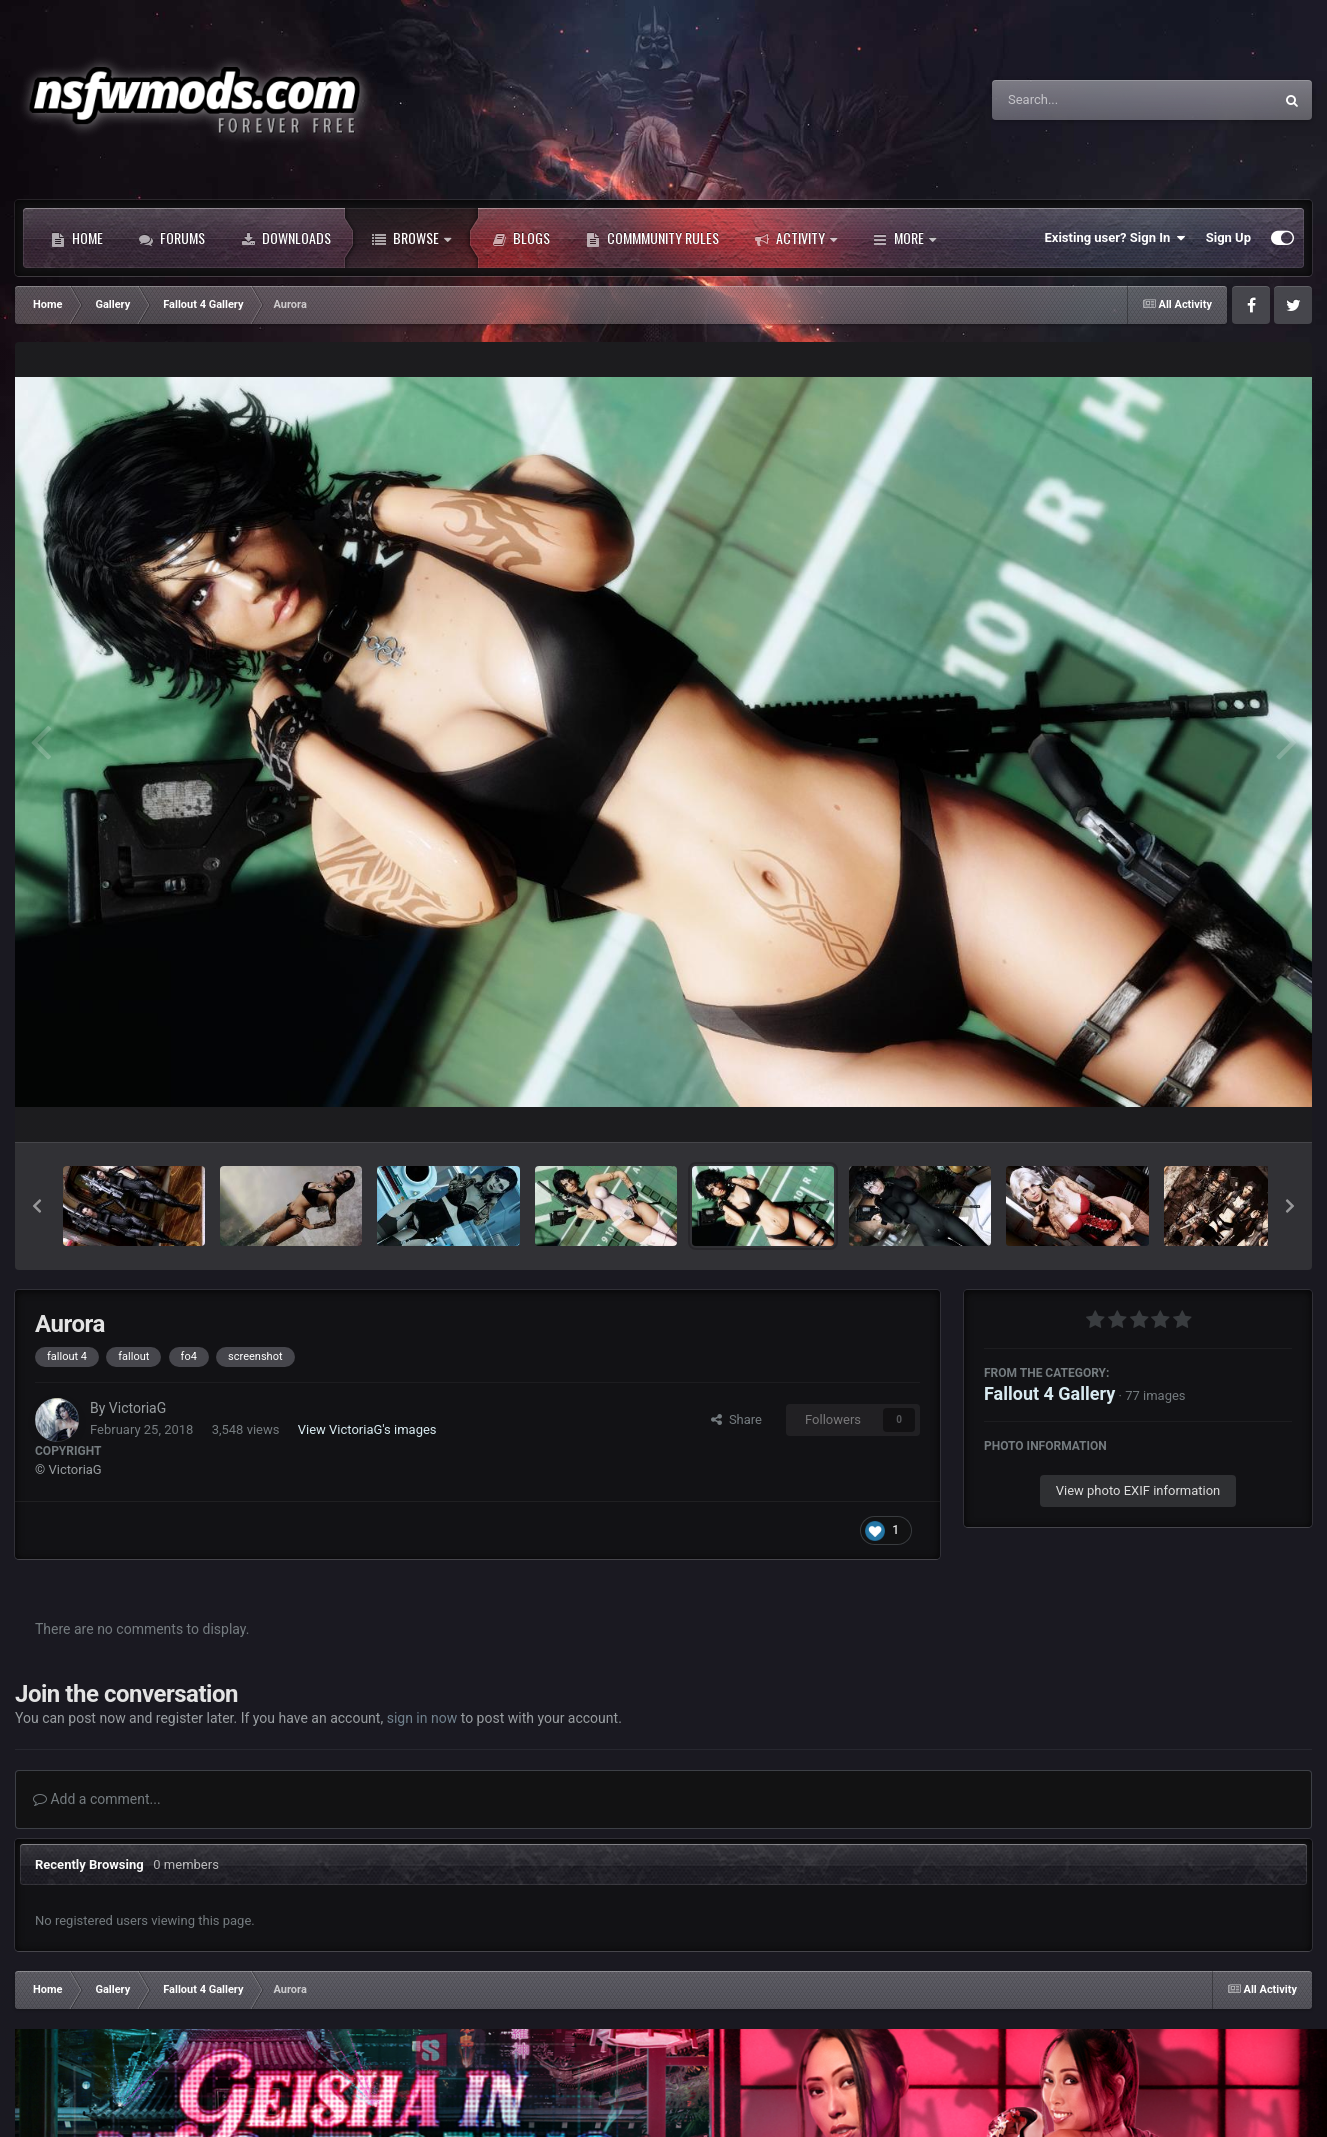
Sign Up (1228, 237)
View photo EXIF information (1138, 1490)
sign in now (422, 1718)
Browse (411, 238)
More (904, 238)
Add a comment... (97, 1799)
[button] (37, 1206)
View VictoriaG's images (367, 1429)
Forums (172, 238)
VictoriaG (137, 1408)
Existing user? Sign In (1115, 238)
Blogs (521, 238)
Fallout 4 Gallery (1049, 1393)
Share (736, 1419)
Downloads (286, 238)
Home (77, 238)
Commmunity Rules (652, 238)
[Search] (1082, 100)
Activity (796, 238)
